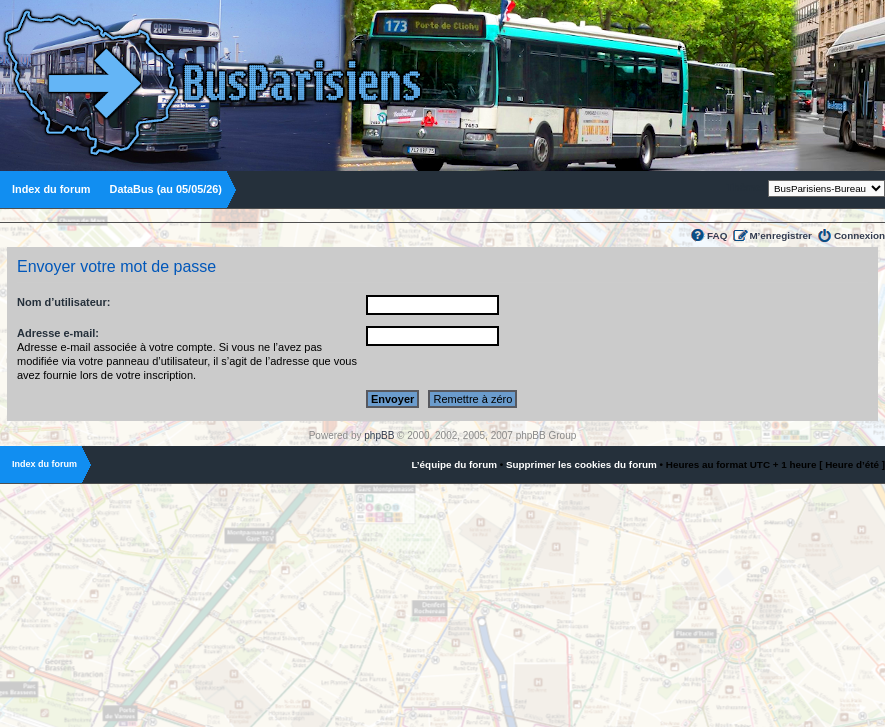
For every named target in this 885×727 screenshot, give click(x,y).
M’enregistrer (780, 235)
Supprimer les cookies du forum (581, 464)
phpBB (379, 435)
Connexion (859, 235)
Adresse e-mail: (58, 333)
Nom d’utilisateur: (64, 302)
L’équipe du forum (454, 464)
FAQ (717, 235)
